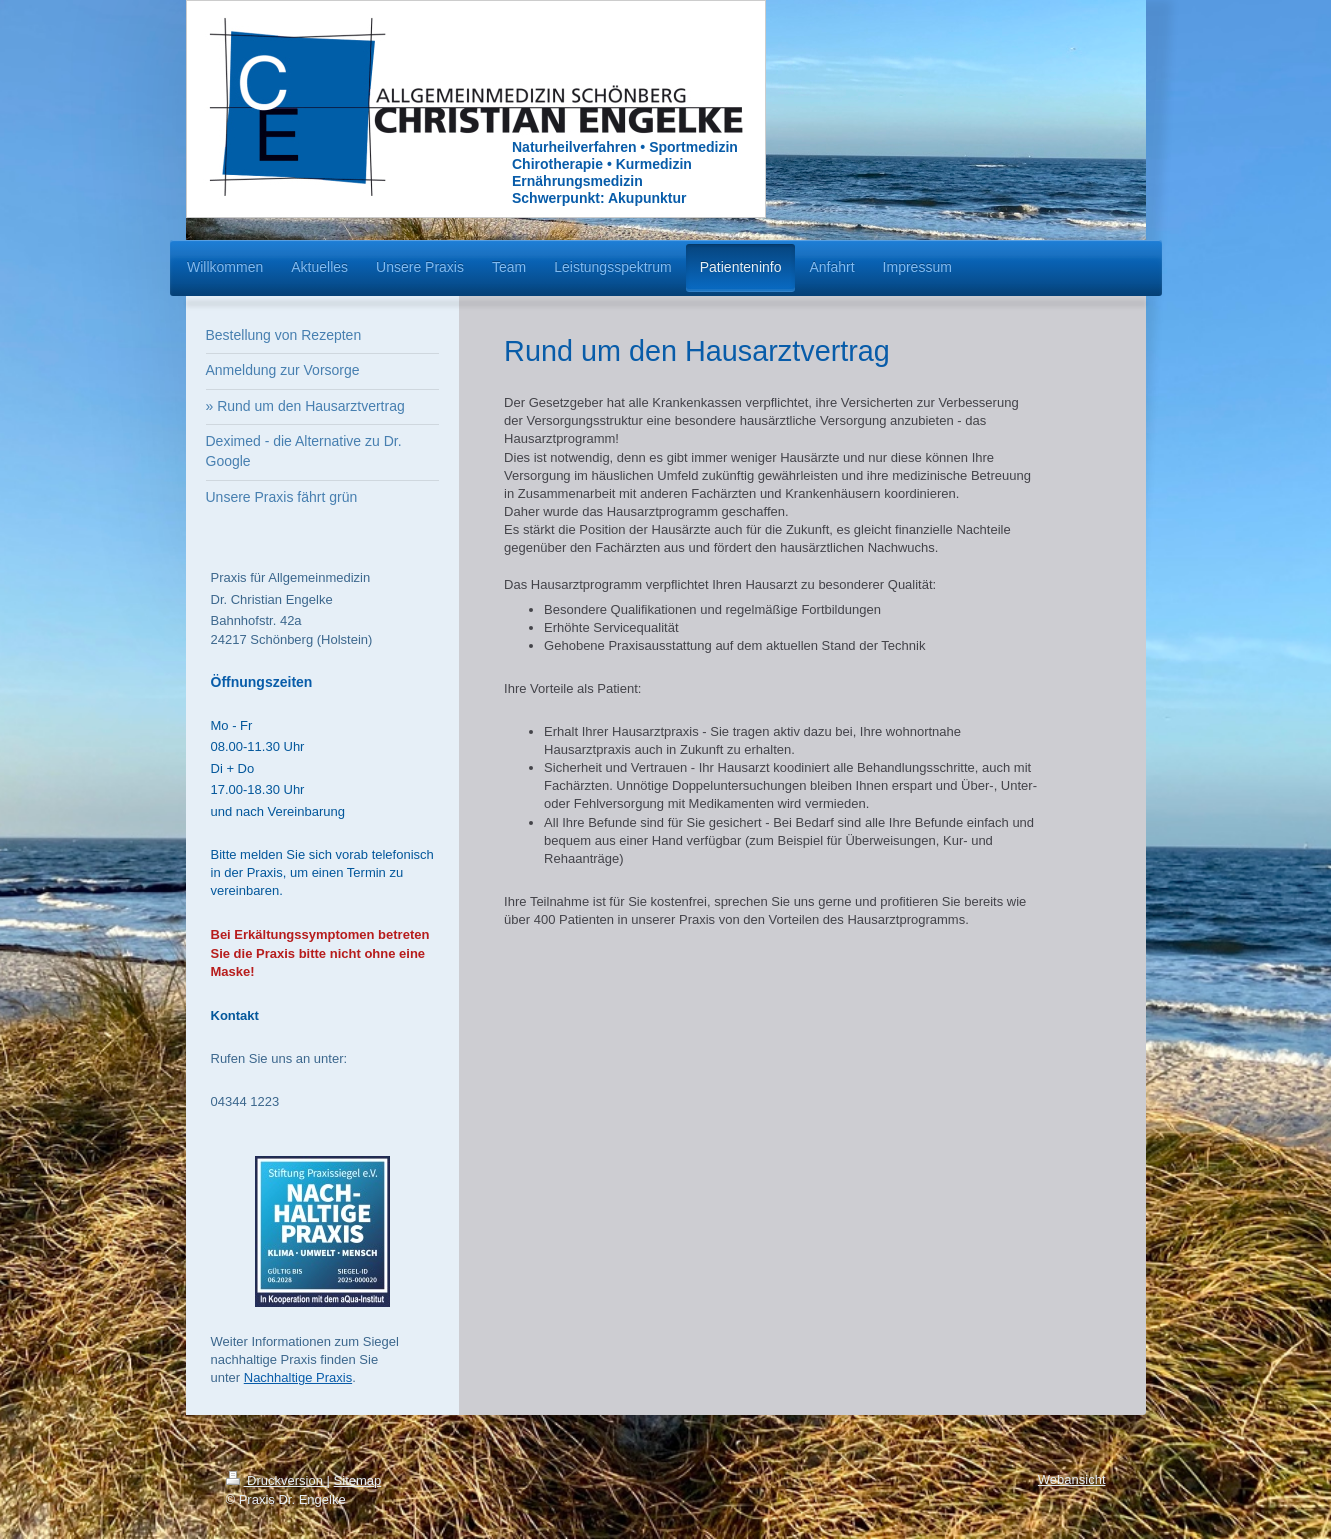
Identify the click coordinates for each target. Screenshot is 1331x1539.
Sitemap (358, 1480)
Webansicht (1072, 1479)
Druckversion (276, 1480)
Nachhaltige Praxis (298, 1377)
